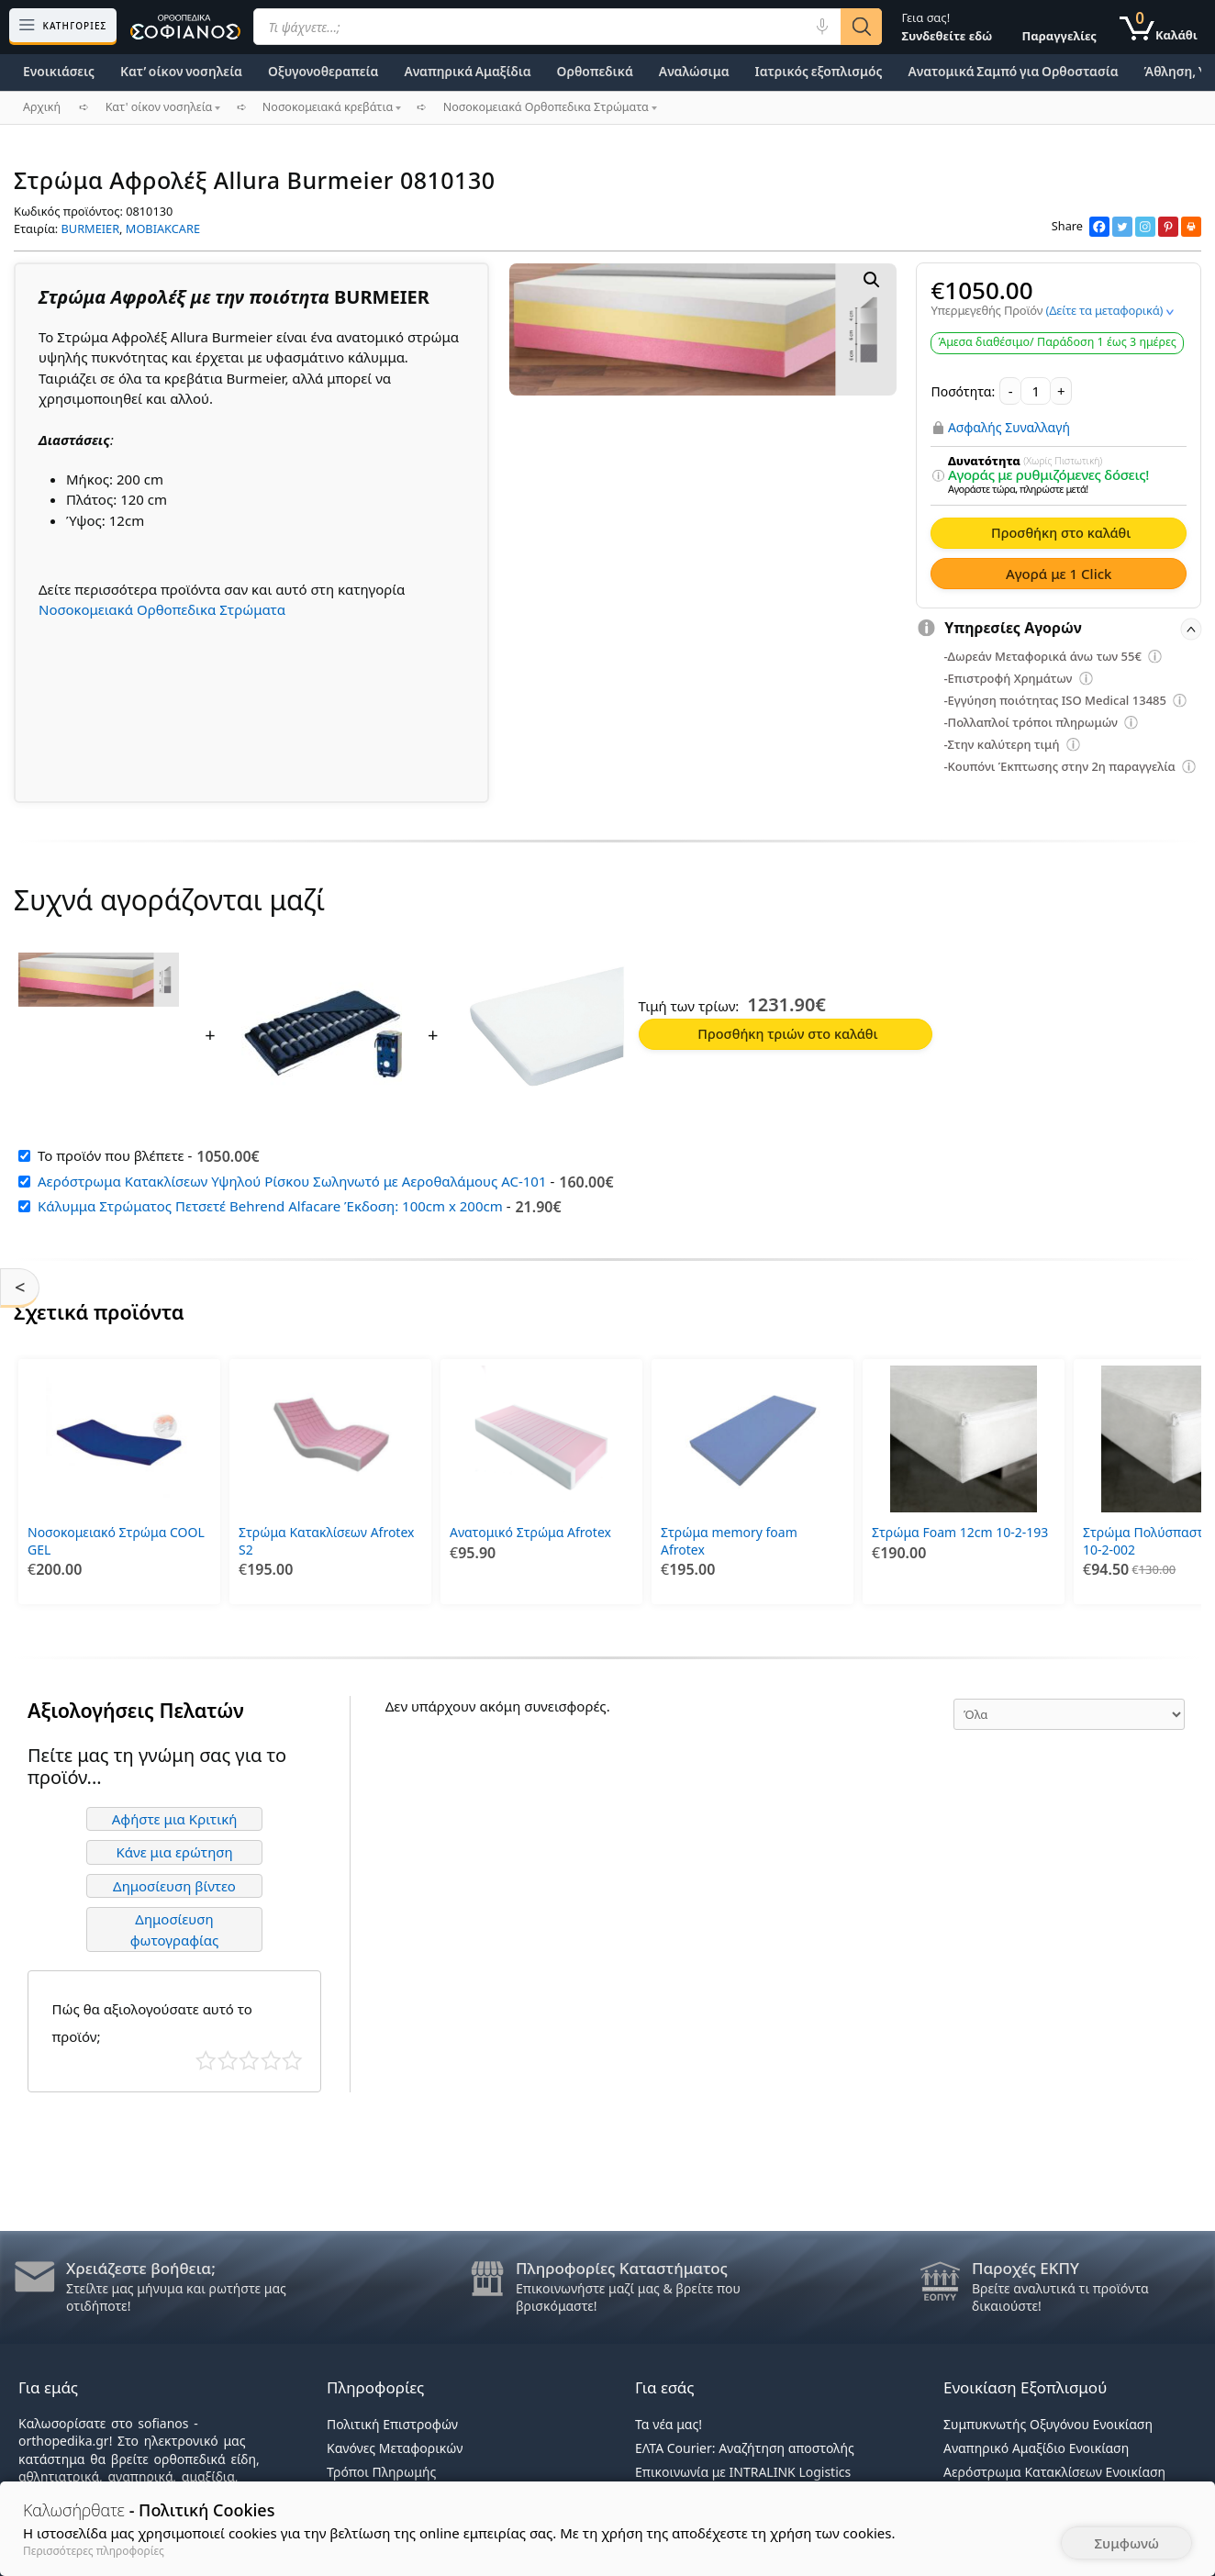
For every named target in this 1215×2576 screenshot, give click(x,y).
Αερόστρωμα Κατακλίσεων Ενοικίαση (1054, 2472)
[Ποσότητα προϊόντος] (1035, 391)
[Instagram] (1145, 227)
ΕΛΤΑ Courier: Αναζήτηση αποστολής (744, 2448)
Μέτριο (249, 2055)
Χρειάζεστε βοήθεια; (141, 2268)
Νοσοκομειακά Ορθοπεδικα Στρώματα (162, 609)
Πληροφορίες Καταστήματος (622, 2268)
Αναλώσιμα (694, 71)
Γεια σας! (946, 26)
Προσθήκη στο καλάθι (1061, 532)
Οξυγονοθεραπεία (323, 71)
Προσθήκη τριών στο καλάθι (787, 1033)
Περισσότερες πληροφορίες (93, 2551)
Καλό (271, 2055)
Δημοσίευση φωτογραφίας (174, 1925)
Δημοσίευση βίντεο (174, 1880)
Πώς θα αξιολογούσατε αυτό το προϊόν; (152, 2017)
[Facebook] (1099, 227)
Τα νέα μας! (668, 2424)
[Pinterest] (1168, 227)
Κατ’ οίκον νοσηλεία (181, 71)
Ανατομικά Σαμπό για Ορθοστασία (1013, 71)
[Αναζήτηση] (861, 26)
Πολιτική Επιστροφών (392, 2424)
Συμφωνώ (1126, 2543)
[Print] (1191, 227)
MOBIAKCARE (163, 228)
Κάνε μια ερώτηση (174, 1847)
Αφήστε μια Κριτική (175, 1813)
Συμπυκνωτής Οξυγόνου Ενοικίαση (1048, 2424)
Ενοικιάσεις (59, 71)
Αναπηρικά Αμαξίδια (467, 71)
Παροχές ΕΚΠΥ (1025, 2268)
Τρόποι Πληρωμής (381, 2472)
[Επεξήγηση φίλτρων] (938, 476)
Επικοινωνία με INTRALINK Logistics (743, 2472)
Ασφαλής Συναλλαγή (1009, 427)
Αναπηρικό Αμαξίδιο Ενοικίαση (1036, 2448)
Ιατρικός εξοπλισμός (819, 71)
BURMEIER (90, 228)
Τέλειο (292, 2055)
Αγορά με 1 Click (1059, 573)
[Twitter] (1122, 227)
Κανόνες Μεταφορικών (395, 2448)
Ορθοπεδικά (595, 71)
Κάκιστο (206, 2055)
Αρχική (42, 107)
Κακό (228, 2055)
